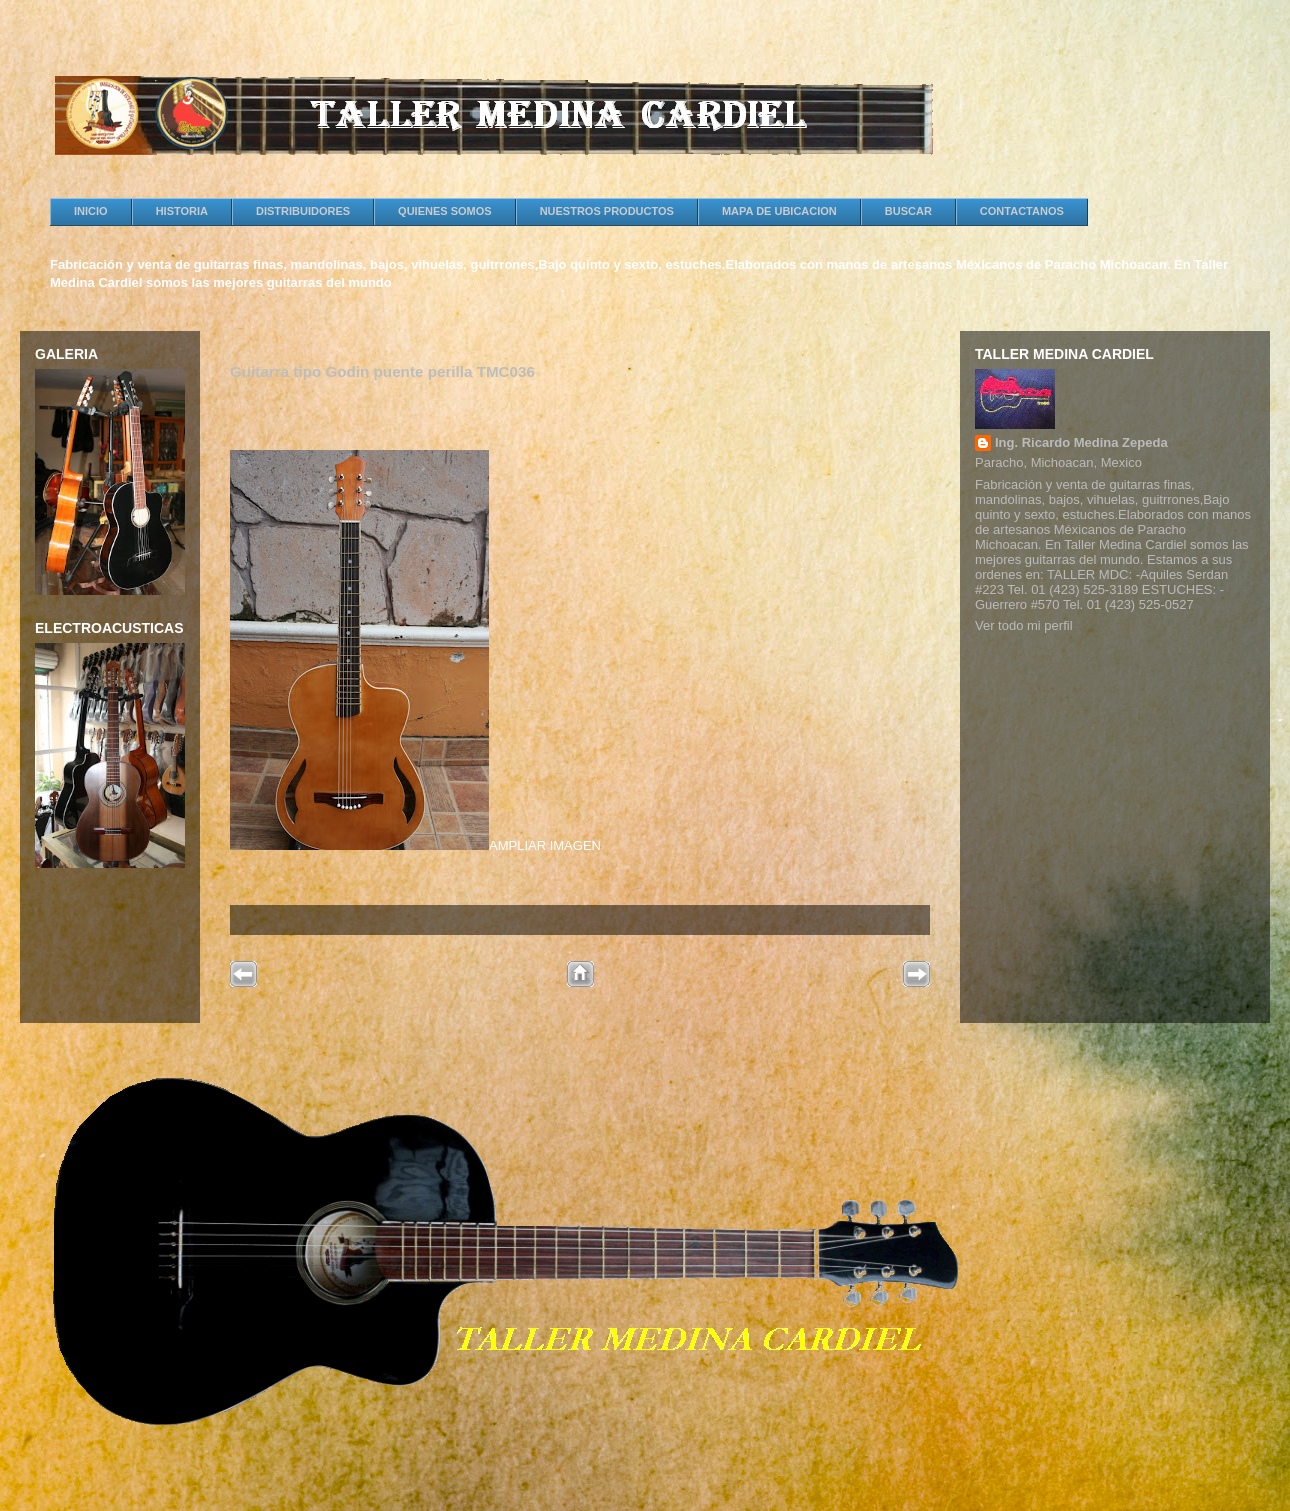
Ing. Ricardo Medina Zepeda (1081, 442)
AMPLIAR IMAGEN (415, 651)
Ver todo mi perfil (1024, 625)
